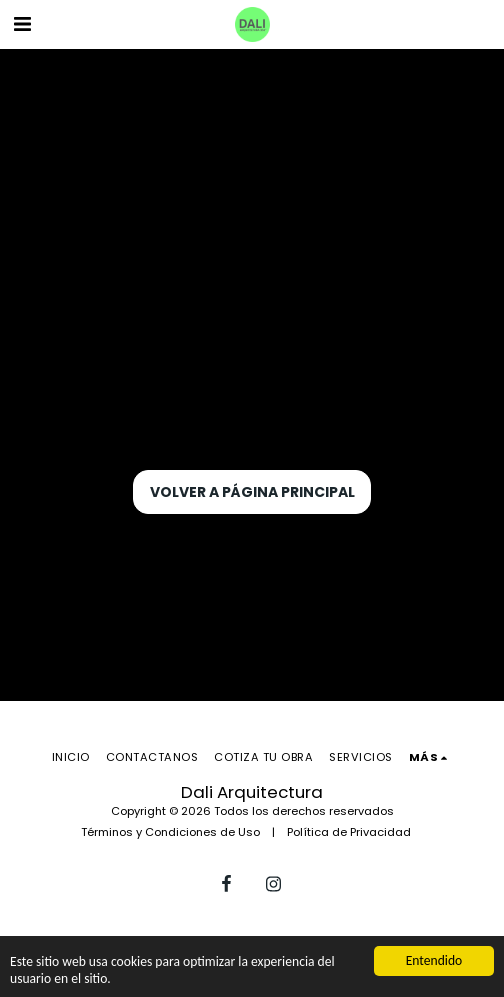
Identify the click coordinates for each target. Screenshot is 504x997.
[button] (22, 24)
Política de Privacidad (349, 832)
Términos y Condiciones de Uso (170, 832)
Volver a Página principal (252, 492)
